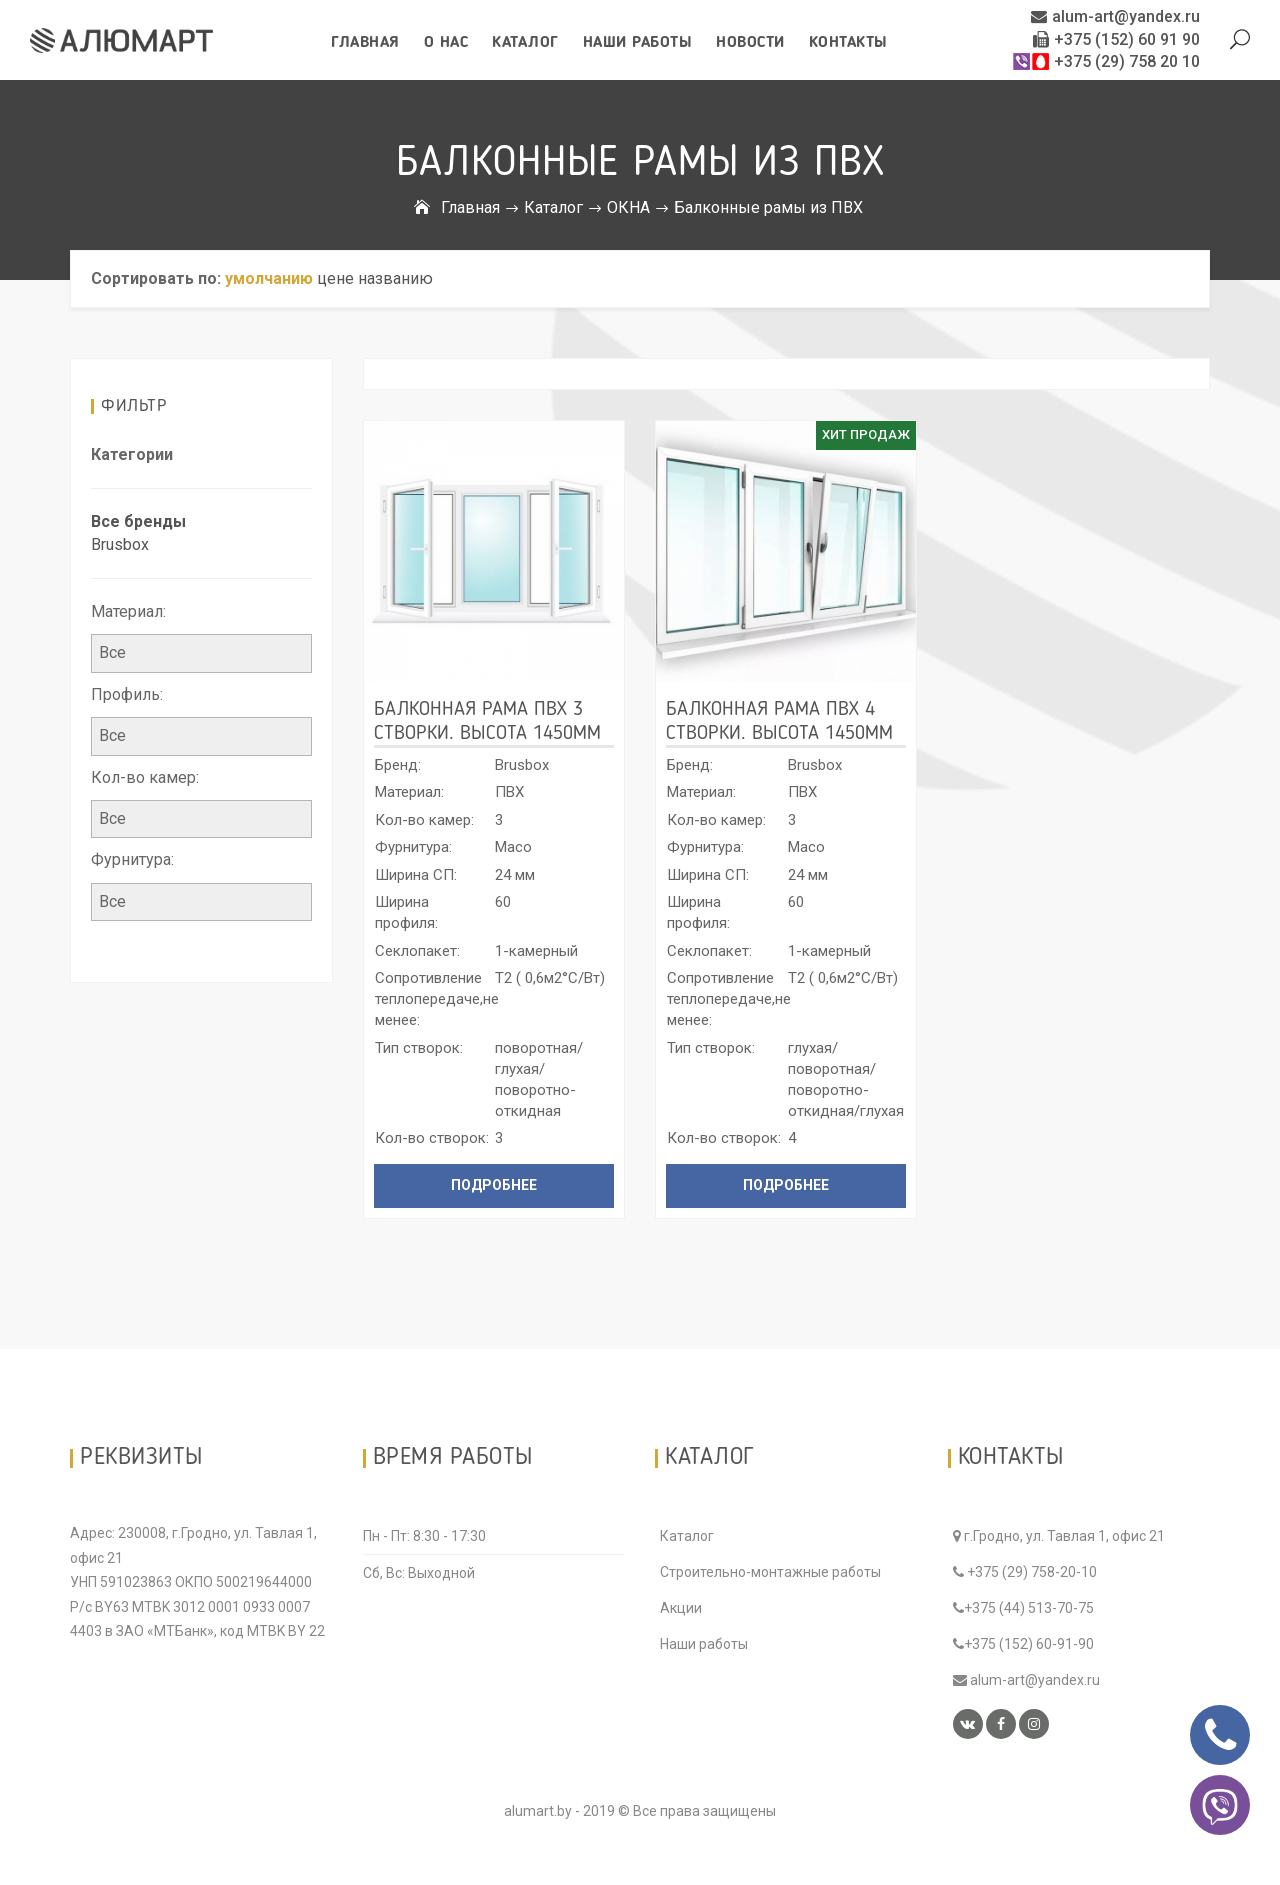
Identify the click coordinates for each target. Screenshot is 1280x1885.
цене (335, 278)
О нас (446, 43)
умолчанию (269, 278)
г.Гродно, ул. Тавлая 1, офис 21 (1059, 1536)
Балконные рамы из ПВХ (768, 207)
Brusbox (120, 544)
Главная (365, 43)
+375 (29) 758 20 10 (1106, 61)
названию (395, 278)
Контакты (848, 43)
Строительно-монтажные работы (770, 1572)
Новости (750, 43)
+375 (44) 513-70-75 (1023, 1608)
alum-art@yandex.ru (1115, 16)
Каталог (525, 43)
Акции (681, 1608)
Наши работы (638, 43)
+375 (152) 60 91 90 (1116, 39)
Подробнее (494, 1185)
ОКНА (628, 207)
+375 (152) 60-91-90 (1023, 1644)
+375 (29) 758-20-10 (1025, 1572)
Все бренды (138, 521)
